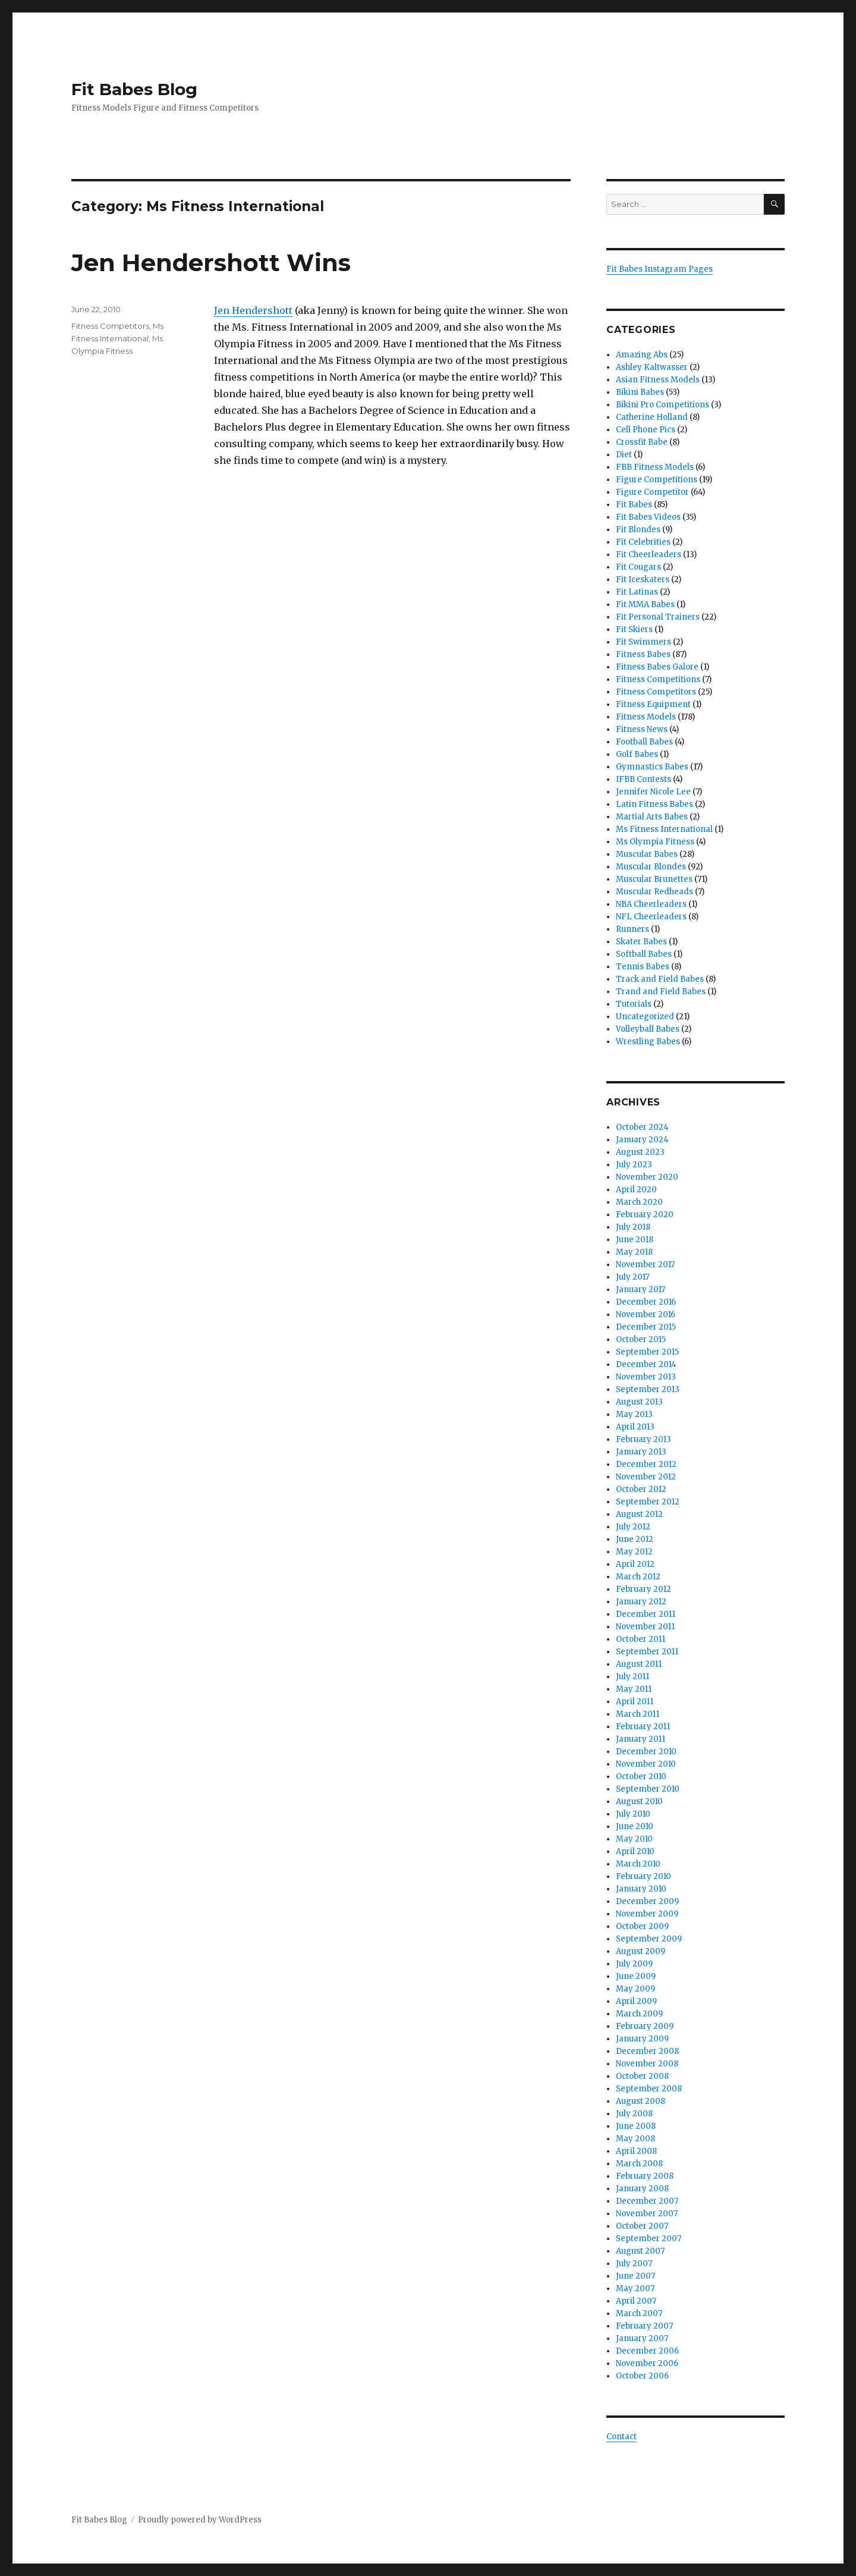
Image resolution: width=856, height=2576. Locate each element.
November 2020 (647, 1177)
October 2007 (642, 2226)
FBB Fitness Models (655, 467)
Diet (624, 455)
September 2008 (649, 2089)
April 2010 (635, 1851)
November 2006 (647, 2363)
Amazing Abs (642, 355)
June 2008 (636, 2126)
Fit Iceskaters (642, 579)
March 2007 (639, 2313)
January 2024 (642, 1140)
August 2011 (639, 1664)
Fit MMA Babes (645, 604)
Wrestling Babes (648, 1041)
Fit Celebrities (643, 542)
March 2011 (637, 1714)
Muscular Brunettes (654, 879)
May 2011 (634, 1689)
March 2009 (639, 2014)
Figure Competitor (652, 492)
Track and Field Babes (660, 979)
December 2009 (647, 1901)
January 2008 (642, 2189)
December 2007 (647, 2201)
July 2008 (634, 2114)
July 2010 (633, 1814)
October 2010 (641, 1776)
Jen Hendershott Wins (211, 262)
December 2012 (646, 1464)
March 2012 (638, 1577)
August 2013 (639, 1402)
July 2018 (633, 1227)
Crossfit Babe (642, 442)
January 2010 (641, 1889)
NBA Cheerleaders (651, 904)
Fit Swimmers (643, 642)
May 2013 (634, 1414)
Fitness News (642, 729)
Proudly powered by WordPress (200, 2520)
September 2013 (647, 1389)
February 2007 (644, 2326)
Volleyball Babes (647, 1029)
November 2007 (647, 2214)
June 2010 (634, 1826)
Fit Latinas (637, 592)
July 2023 (634, 1165)
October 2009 (642, 1926)
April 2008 (636, 2151)
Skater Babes (641, 942)
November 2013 (646, 1377)
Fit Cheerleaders (648, 554)
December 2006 (647, 2351)
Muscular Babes (647, 854)
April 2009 (636, 2001)
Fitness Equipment (653, 704)
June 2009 (636, 1976)
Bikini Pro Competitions (662, 405)
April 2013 (635, 1427)
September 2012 (647, 1502)
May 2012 (634, 1552)
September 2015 (647, 1352)
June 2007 (635, 2276)
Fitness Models (646, 717)
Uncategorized (645, 1016)
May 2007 (635, 2288)
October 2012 (641, 1489)
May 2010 (634, 1839)
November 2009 (647, 1914)
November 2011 (645, 1627)
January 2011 (640, 1739)
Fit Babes (634, 505)
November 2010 (646, 1764)
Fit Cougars (638, 567)
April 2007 (636, 2301)
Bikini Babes (640, 392)
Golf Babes (637, 754)
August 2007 (640, 2251)
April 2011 (634, 1702)
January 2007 (642, 2338)
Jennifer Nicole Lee (653, 792)
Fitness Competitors (110, 326)
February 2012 (643, 1589)
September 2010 (647, 1789)
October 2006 (642, 2376)
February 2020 (645, 1215)
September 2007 (648, 2238)
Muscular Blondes (651, 867)
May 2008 (635, 2139)
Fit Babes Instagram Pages (659, 269)
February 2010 (643, 1876)
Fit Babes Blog (134, 89)
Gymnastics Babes (652, 767)
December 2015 (646, 1327)
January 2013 (641, 1452)
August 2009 (640, 1951)
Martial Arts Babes (652, 817)
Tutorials (634, 1004)
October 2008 (642, 2076)
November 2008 (647, 2064)
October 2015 (641, 1339)
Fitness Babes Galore (657, 667)
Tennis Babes (642, 967)
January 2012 (641, 1602)
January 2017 (640, 1289)
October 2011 (640, 1639)
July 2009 (634, 1964)
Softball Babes (644, 954)
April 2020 (636, 1190)
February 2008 (645, 2176)
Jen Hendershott (253, 310)
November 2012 (646, 1477)
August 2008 (640, 2101)
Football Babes (644, 742)
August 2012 (639, 1514)
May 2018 (634, 1252)
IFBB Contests (643, 779)
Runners (632, 929)
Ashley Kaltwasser (652, 367)
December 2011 (645, 1614)
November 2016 (645, 1314)
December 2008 (647, 2051)
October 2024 (642, 1127)
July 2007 (634, 2263)
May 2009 (635, 1989)
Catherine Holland (652, 417)
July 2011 (632, 1677)
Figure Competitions (656, 480)
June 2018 (634, 1239)
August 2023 (640, 1152)
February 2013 (643, 1439)
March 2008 (639, 2164)
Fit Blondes (638, 529)
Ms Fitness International (664, 829)
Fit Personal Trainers (658, 617)
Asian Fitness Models (658, 380)
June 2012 (634, 1539)
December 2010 (646, 1751)
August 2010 (639, 1801)
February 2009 (645, 2026)
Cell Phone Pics (645, 430)
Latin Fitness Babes (654, 804)
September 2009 (649, 1939)
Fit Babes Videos (648, 517)
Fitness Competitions (658, 679)
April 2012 (635, 1564)
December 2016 (646, 1302)
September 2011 (647, 1652)
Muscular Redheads (654, 892)
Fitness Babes (643, 654)
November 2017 (645, 1264)
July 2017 (632, 1277)
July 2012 (633, 1527)
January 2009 (642, 2039)
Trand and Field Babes (661, 992)
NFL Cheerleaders (651, 917)
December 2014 (646, 1364)
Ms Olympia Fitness (655, 842)
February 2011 (643, 1726)
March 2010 (638, 1864)
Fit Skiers (634, 629)
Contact (621, 2437)
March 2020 (639, 1202)
